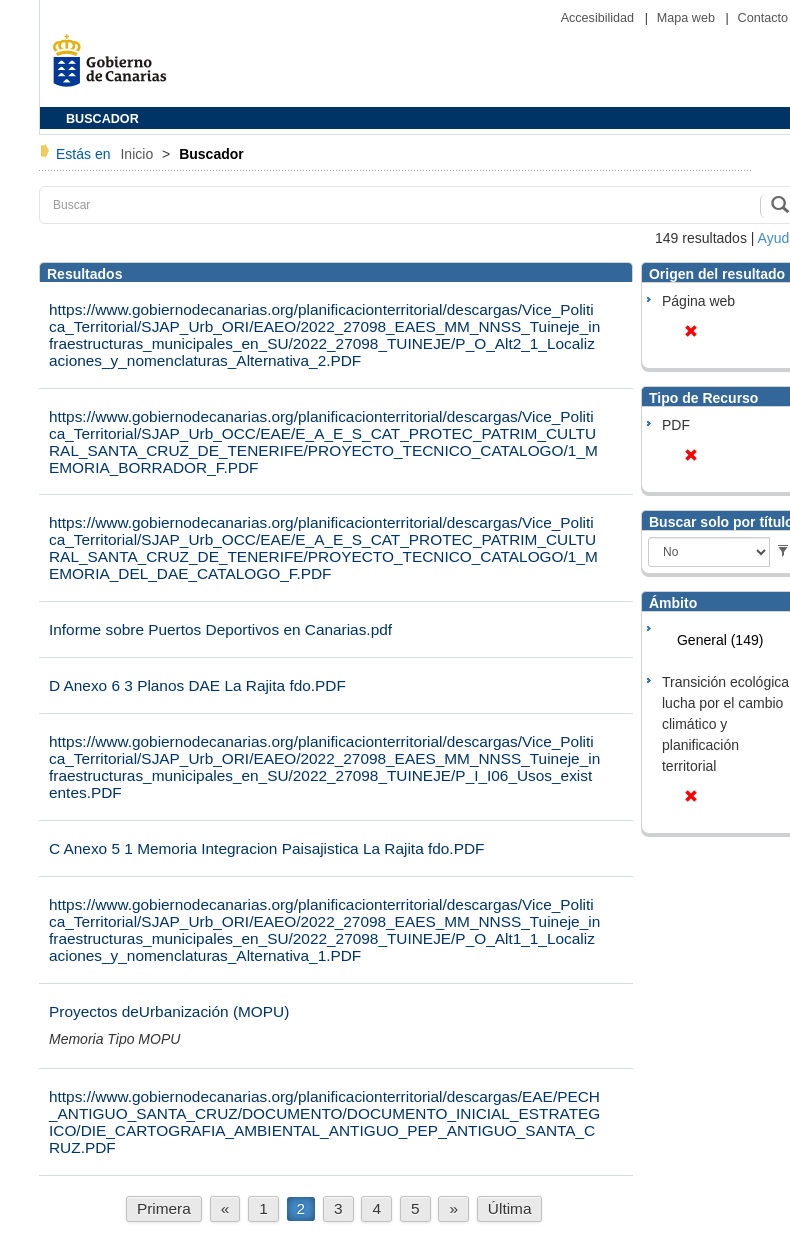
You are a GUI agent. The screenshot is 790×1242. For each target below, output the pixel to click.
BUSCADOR (102, 119)
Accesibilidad (599, 18)
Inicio (138, 154)
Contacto (763, 18)
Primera (164, 1208)
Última (510, 1208)
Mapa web (688, 18)
